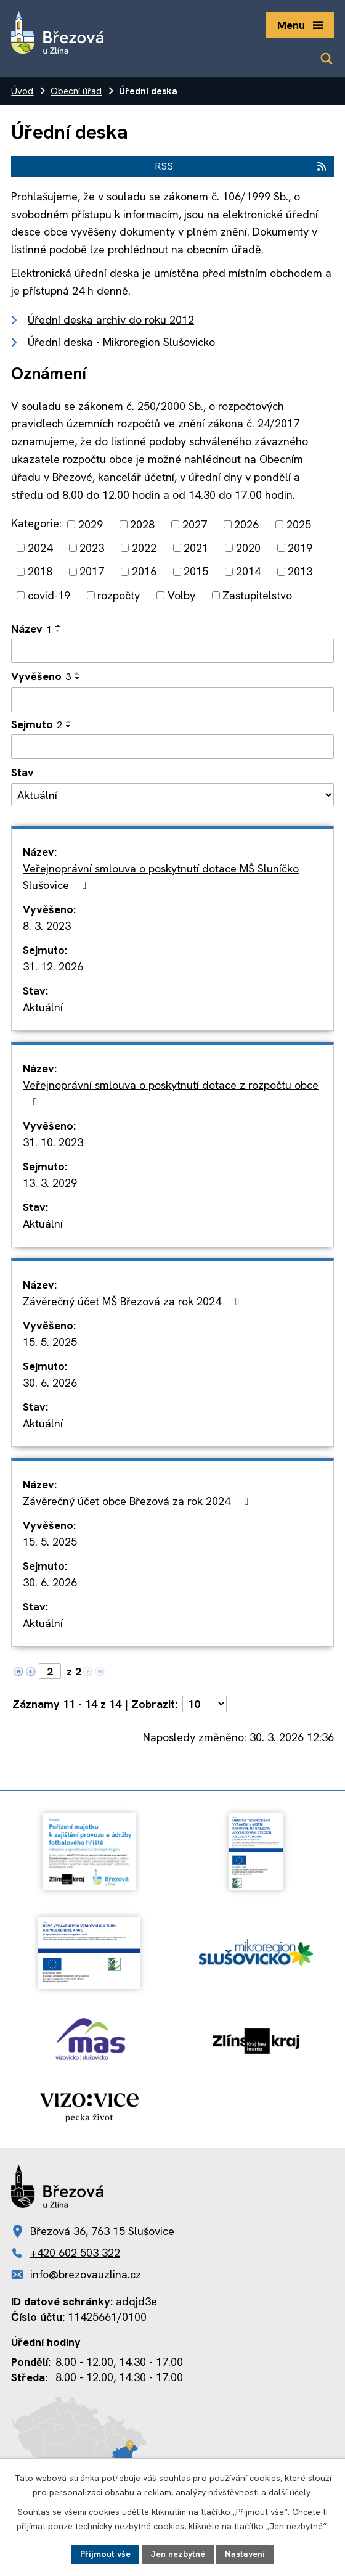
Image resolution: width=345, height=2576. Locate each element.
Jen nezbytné (177, 2553)
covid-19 (49, 595)
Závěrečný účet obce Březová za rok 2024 (138, 1501)
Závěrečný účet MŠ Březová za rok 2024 (133, 1301)
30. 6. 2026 (50, 1383)
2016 (144, 572)
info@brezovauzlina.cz (85, 2274)
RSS (241, 166)
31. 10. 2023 (53, 1142)
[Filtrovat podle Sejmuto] (172, 746)
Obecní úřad (76, 91)
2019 (300, 548)
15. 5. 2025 (50, 1342)
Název (31, 628)
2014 (248, 572)
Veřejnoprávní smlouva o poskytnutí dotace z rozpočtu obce (171, 1092)
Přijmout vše (105, 2553)
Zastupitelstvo (257, 595)
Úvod (22, 91)
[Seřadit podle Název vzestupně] (58, 625)
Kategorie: (36, 523)
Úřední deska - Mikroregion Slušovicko (121, 342)
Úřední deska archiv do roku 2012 (111, 320)
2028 (142, 524)
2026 (246, 524)
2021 (196, 548)
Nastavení (245, 2553)
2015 (196, 572)
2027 (194, 524)
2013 (300, 572)
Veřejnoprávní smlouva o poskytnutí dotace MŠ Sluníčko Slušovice (161, 876)
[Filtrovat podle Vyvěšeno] (172, 699)
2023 (91, 548)
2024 (40, 548)
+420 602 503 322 (75, 2253)
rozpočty (118, 595)
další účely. (290, 2492)
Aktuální (43, 1007)
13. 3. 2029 (50, 1183)
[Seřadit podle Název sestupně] (58, 630)
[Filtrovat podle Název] (172, 651)
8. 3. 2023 (47, 926)
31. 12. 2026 (53, 966)
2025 (298, 524)
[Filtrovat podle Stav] (172, 794)
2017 (91, 572)
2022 (144, 548)
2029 (90, 524)
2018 (40, 572)
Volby (181, 595)
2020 (248, 548)
